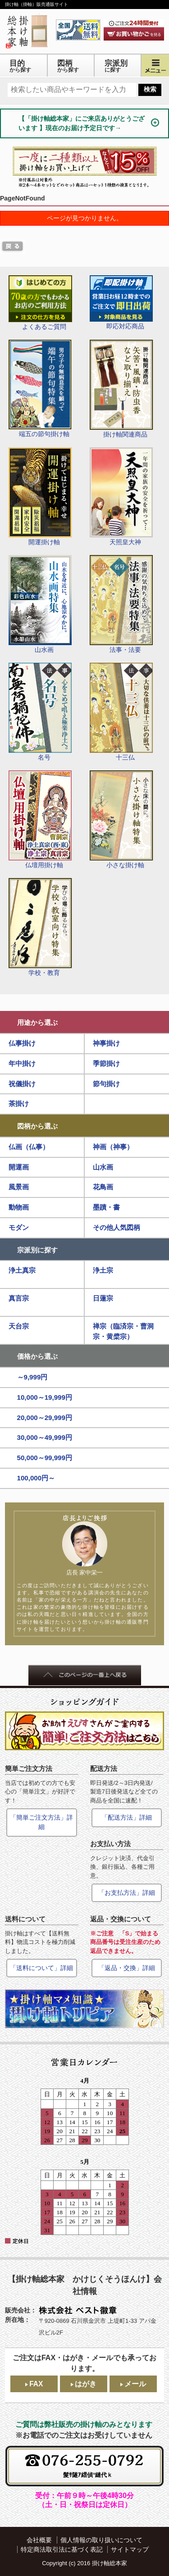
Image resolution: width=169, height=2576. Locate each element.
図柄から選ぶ (37, 1126)
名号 (40, 712)
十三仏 (121, 712)
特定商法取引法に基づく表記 (62, 2549)
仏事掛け (22, 1043)
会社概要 (39, 2540)
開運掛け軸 (40, 496)
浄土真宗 (22, 1270)
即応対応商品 (121, 302)
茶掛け (19, 1103)
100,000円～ (36, 1478)
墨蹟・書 (106, 1207)
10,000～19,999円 (44, 1397)
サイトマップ (130, 2549)
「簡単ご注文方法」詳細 (41, 1822)
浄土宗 (103, 1270)
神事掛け (106, 1043)
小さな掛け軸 (121, 819)
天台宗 (19, 1326)
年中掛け (22, 1063)
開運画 (19, 1167)
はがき (85, 2384)
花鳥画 (103, 1187)
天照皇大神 (121, 496)
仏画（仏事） (29, 1147)
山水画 (40, 604)
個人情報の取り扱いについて (101, 2540)
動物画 (19, 1207)
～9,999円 (32, 1377)
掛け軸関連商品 (121, 389)
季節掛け (106, 1063)
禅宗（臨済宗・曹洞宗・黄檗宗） (123, 1331)
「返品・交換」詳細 (126, 1967)
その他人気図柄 (116, 1227)
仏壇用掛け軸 (40, 819)
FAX (36, 2384)
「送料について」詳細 (41, 1967)
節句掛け (106, 1084)
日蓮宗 (103, 1298)
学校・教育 (40, 927)
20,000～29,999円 (44, 1417)
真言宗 (19, 1298)
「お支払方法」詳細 (126, 1892)
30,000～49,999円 (44, 1437)
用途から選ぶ (37, 1022)
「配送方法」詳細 (126, 1817)
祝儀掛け (22, 1084)
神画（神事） (113, 1147)
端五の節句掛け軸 (40, 388)
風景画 (19, 1187)
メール (135, 2384)
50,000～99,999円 (44, 1457)
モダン (19, 1227)
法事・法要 (121, 604)
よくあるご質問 (40, 302)
